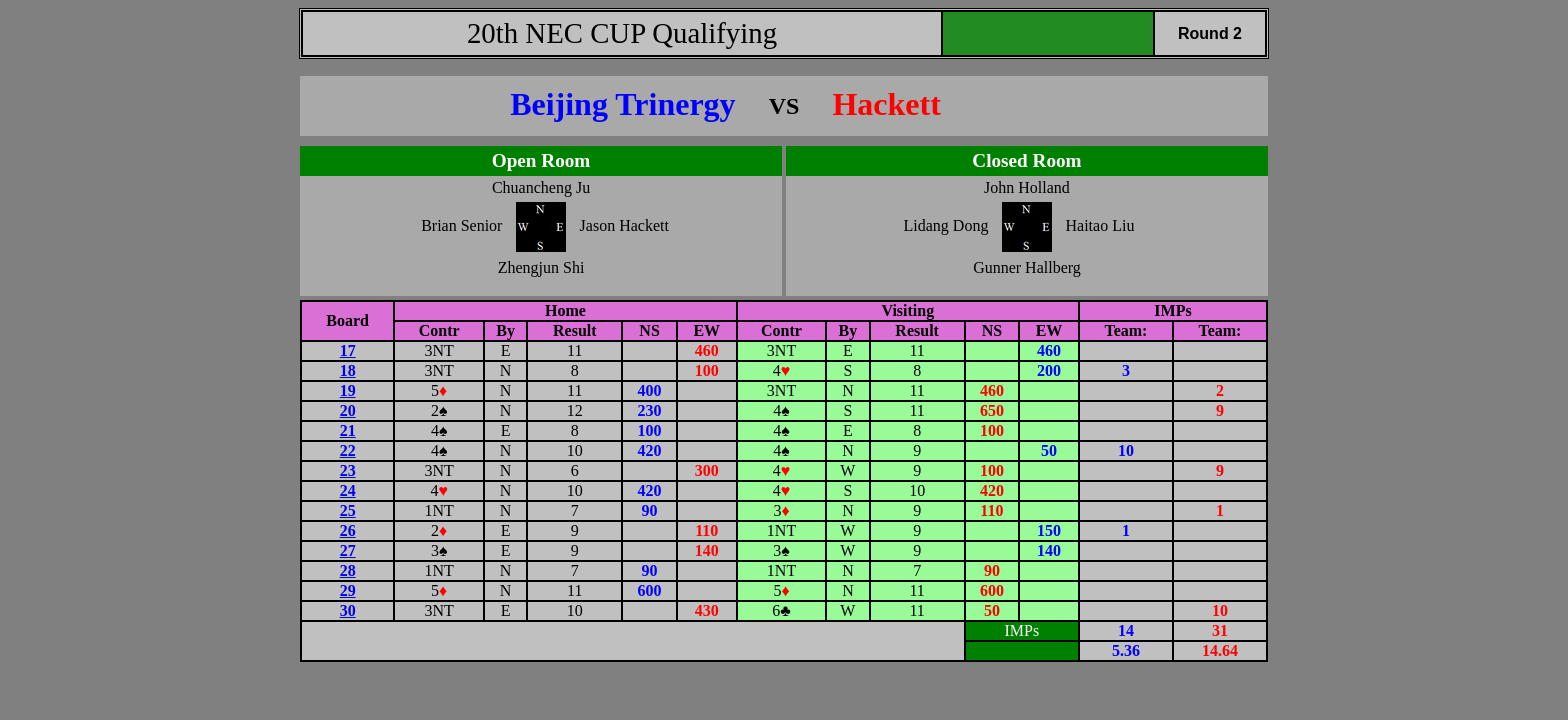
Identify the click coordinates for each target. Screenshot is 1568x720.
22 (348, 450)
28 (348, 570)
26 (348, 530)
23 (348, 470)
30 (348, 610)
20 (348, 410)
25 (348, 510)
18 (348, 370)
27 (348, 550)
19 (348, 390)
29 (348, 590)
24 (348, 490)
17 (348, 350)
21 (348, 430)
